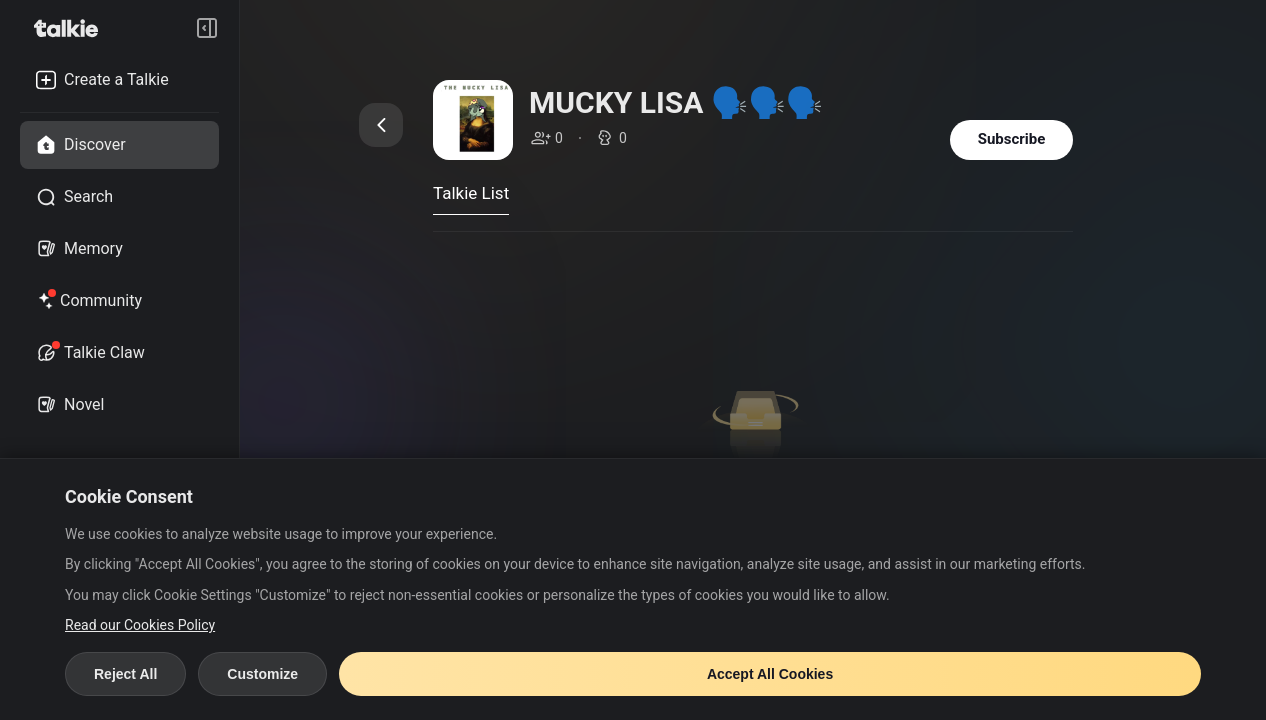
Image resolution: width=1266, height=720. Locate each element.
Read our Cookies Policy (140, 625)
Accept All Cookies (770, 674)
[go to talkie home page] (72, 28)
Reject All (125, 674)
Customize (262, 674)
